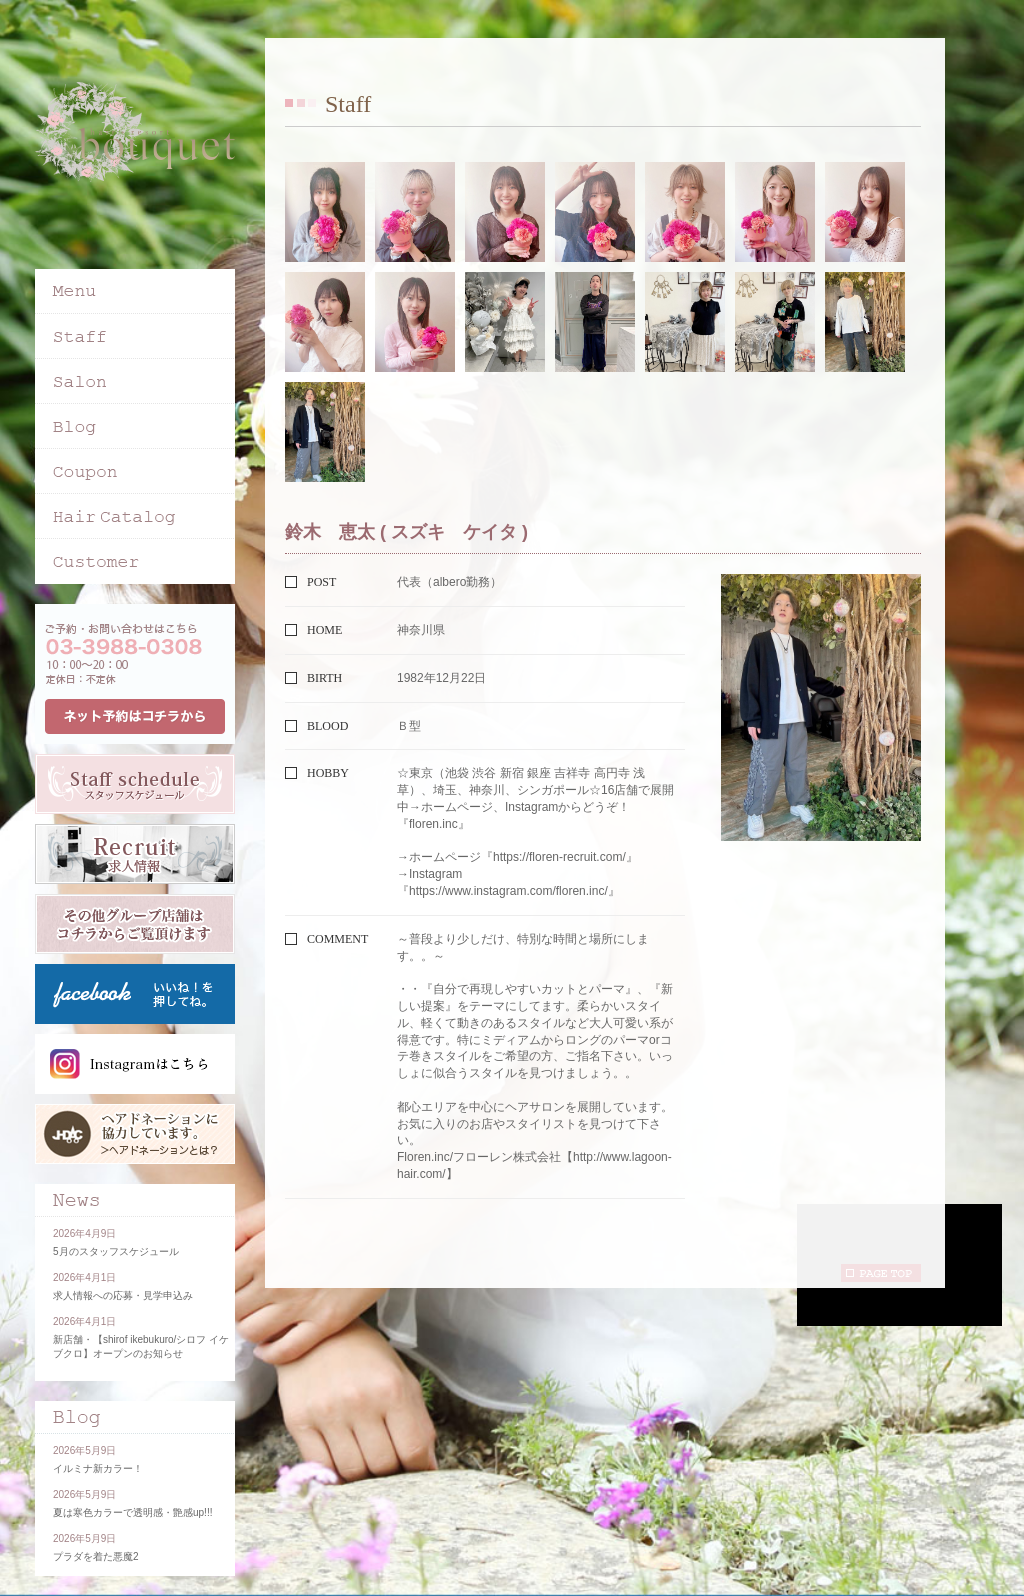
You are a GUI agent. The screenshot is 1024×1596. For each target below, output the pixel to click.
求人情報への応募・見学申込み (123, 1295)
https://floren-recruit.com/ (559, 857)
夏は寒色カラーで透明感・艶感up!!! (132, 1512)
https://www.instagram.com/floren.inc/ (508, 891)
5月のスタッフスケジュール (116, 1251)
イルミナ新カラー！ (98, 1468)
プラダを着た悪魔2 (96, 1556)
